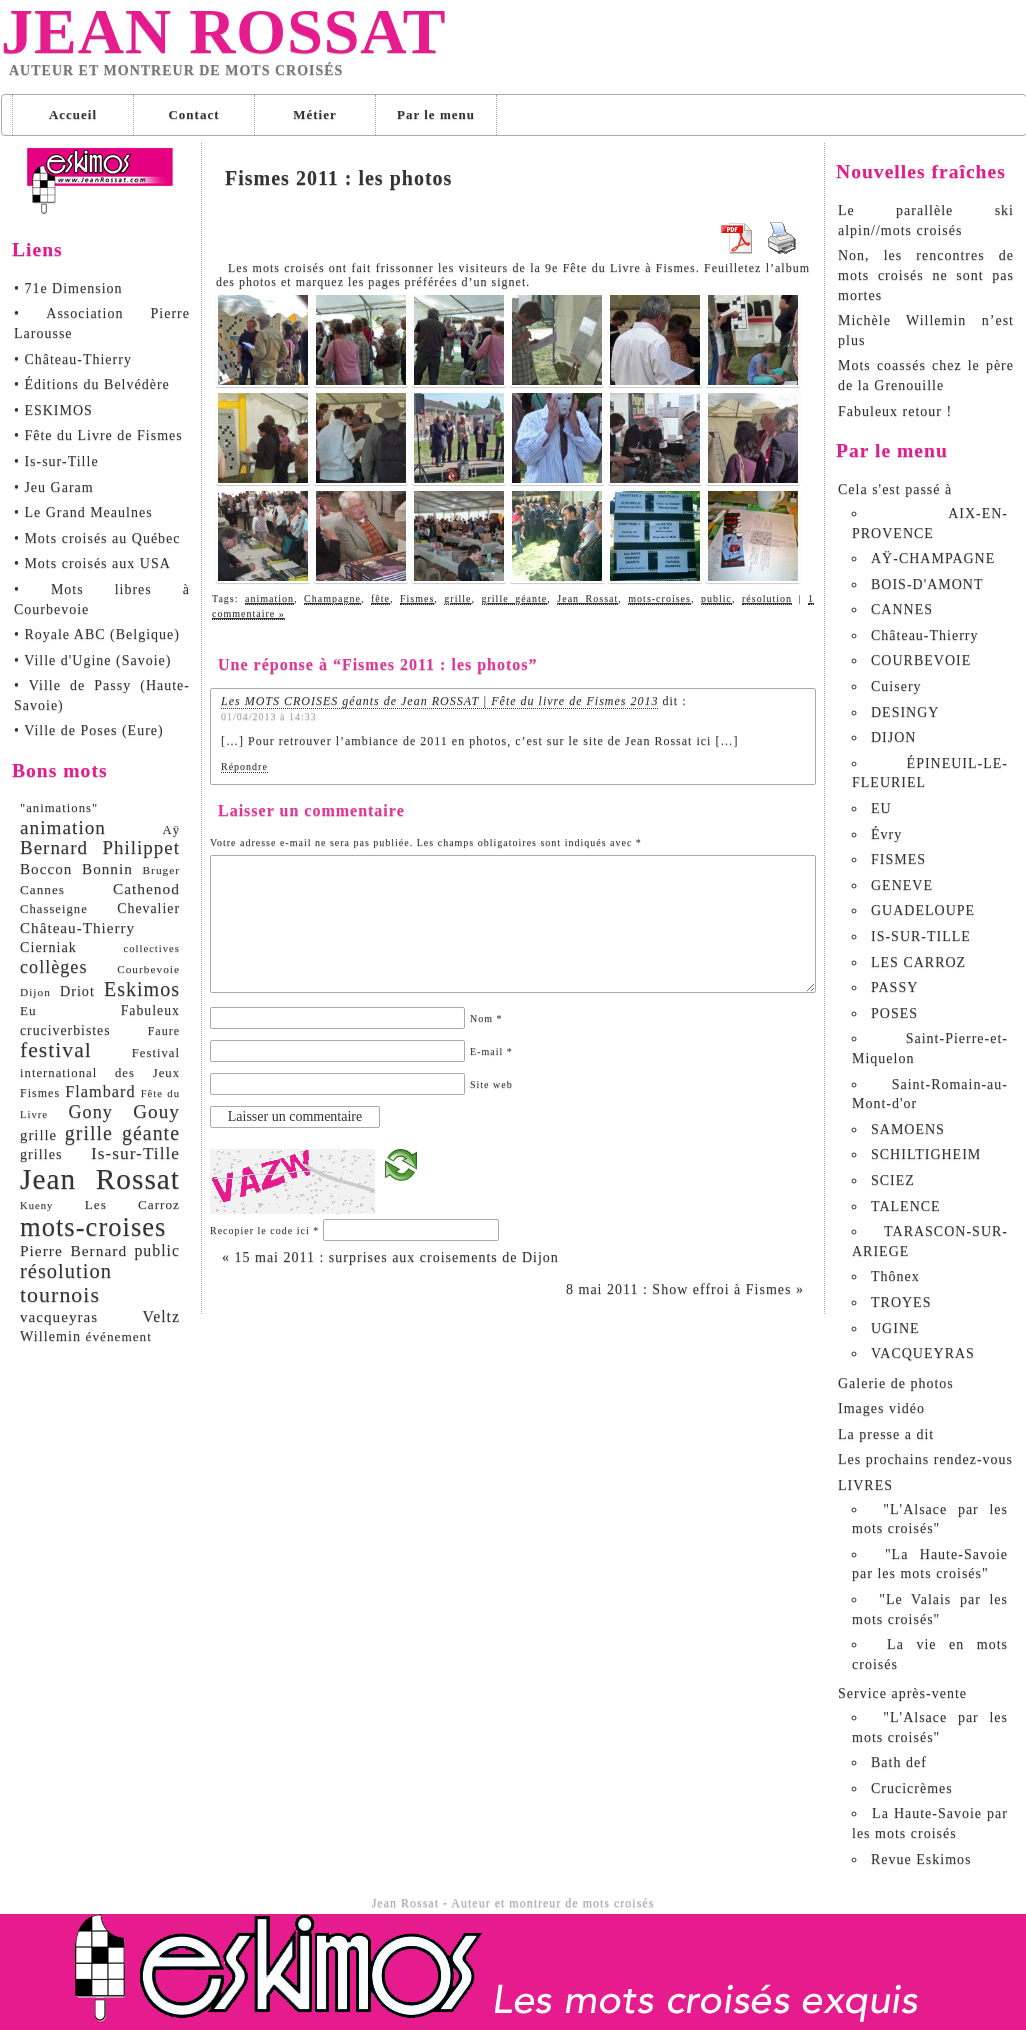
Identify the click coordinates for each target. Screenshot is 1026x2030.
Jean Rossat (223, 32)
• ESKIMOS (53, 410)
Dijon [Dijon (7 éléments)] (35, 992)
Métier (315, 114)
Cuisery (896, 686)
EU (881, 808)
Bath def (899, 1762)
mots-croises (659, 598)
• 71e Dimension (68, 288)
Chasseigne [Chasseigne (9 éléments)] (54, 909)
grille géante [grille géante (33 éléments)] (122, 1133)
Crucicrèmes (912, 1788)
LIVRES (865, 1485)
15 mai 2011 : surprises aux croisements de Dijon (390, 1257)
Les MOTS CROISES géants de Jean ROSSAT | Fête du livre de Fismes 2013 (439, 701)
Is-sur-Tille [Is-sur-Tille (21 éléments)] (135, 1153)
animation (269, 598)
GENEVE (902, 885)
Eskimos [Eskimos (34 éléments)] (142, 989)
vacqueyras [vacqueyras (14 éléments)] (59, 1316)
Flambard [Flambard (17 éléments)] (100, 1092)
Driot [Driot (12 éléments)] (77, 991)
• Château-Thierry (73, 359)
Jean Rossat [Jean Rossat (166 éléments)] (100, 1179)
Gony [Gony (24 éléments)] (90, 1112)
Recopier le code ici (264, 1230)
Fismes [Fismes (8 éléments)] (40, 1093)
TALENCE (906, 1206)
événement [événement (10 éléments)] (119, 1336)
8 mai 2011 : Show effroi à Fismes (685, 1289)
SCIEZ (893, 1180)
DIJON (893, 737)
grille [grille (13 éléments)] (38, 1135)
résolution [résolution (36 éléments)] (66, 1271)
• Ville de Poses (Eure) (89, 730)
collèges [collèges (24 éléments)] (54, 967)
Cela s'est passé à (895, 489)
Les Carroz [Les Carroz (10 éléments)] (132, 1204)
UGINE (895, 1328)
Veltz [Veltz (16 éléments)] (161, 1316)
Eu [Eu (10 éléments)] (28, 1010)
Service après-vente (902, 1693)
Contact (193, 114)
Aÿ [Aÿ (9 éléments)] (171, 830)
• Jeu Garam (54, 487)
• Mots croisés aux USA (92, 563)
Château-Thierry (925, 635)
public (716, 598)
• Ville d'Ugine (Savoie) (92, 660)
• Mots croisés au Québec (97, 538)
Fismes (417, 598)
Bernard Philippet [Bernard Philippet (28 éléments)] (100, 847)
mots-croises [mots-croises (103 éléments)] (93, 1227)
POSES (894, 1013)
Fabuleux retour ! (895, 411)
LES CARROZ (918, 962)
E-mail (491, 1051)
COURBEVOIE (921, 660)
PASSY (894, 987)
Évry (886, 834)
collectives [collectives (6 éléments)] (151, 948)
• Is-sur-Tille (56, 461)
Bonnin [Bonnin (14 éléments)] (107, 868)
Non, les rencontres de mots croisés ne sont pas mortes (926, 275)
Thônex (895, 1276)
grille (457, 598)
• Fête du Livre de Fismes (98, 435)
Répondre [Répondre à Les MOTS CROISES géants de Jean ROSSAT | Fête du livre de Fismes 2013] (244, 766)
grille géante (515, 598)
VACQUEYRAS (923, 1353)
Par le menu (436, 114)
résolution (767, 598)
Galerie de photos (896, 1383)
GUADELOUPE (923, 910)
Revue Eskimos (921, 1859)
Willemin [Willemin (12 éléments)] (50, 1336)
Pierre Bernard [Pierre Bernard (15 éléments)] (73, 1250)
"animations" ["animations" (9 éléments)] (59, 808)
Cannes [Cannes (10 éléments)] (42, 889)
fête (380, 598)
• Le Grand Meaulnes (83, 512)
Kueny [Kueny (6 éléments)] (36, 1205)
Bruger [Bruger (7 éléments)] (161, 870)
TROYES (901, 1302)
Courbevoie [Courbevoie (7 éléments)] (148, 969)
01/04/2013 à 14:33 (269, 716)
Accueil (73, 114)
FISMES (898, 859)
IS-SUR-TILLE (921, 936)
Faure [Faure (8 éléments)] (164, 1031)
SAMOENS (908, 1129)
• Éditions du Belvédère (92, 384)
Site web (491, 1084)
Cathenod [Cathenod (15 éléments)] (146, 888)
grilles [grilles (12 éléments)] (41, 1154)
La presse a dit (886, 1434)
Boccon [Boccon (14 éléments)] (46, 868)
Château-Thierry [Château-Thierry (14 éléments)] (77, 927)
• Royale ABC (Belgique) (97, 634)
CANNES (902, 609)
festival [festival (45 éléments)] (56, 1050)
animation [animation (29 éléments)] (63, 827)
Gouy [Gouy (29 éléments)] (156, 1111)
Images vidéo (881, 1408)
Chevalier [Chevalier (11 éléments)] (148, 908)
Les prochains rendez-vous (925, 1459)
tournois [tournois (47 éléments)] (60, 1294)
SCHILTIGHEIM (926, 1154)
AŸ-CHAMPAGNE (933, 558)
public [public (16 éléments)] (157, 1250)
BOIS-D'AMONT (927, 584)
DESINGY (905, 712)
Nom (486, 1018)
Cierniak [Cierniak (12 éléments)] (48, 947)
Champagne (332, 598)
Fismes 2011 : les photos (338, 178)
